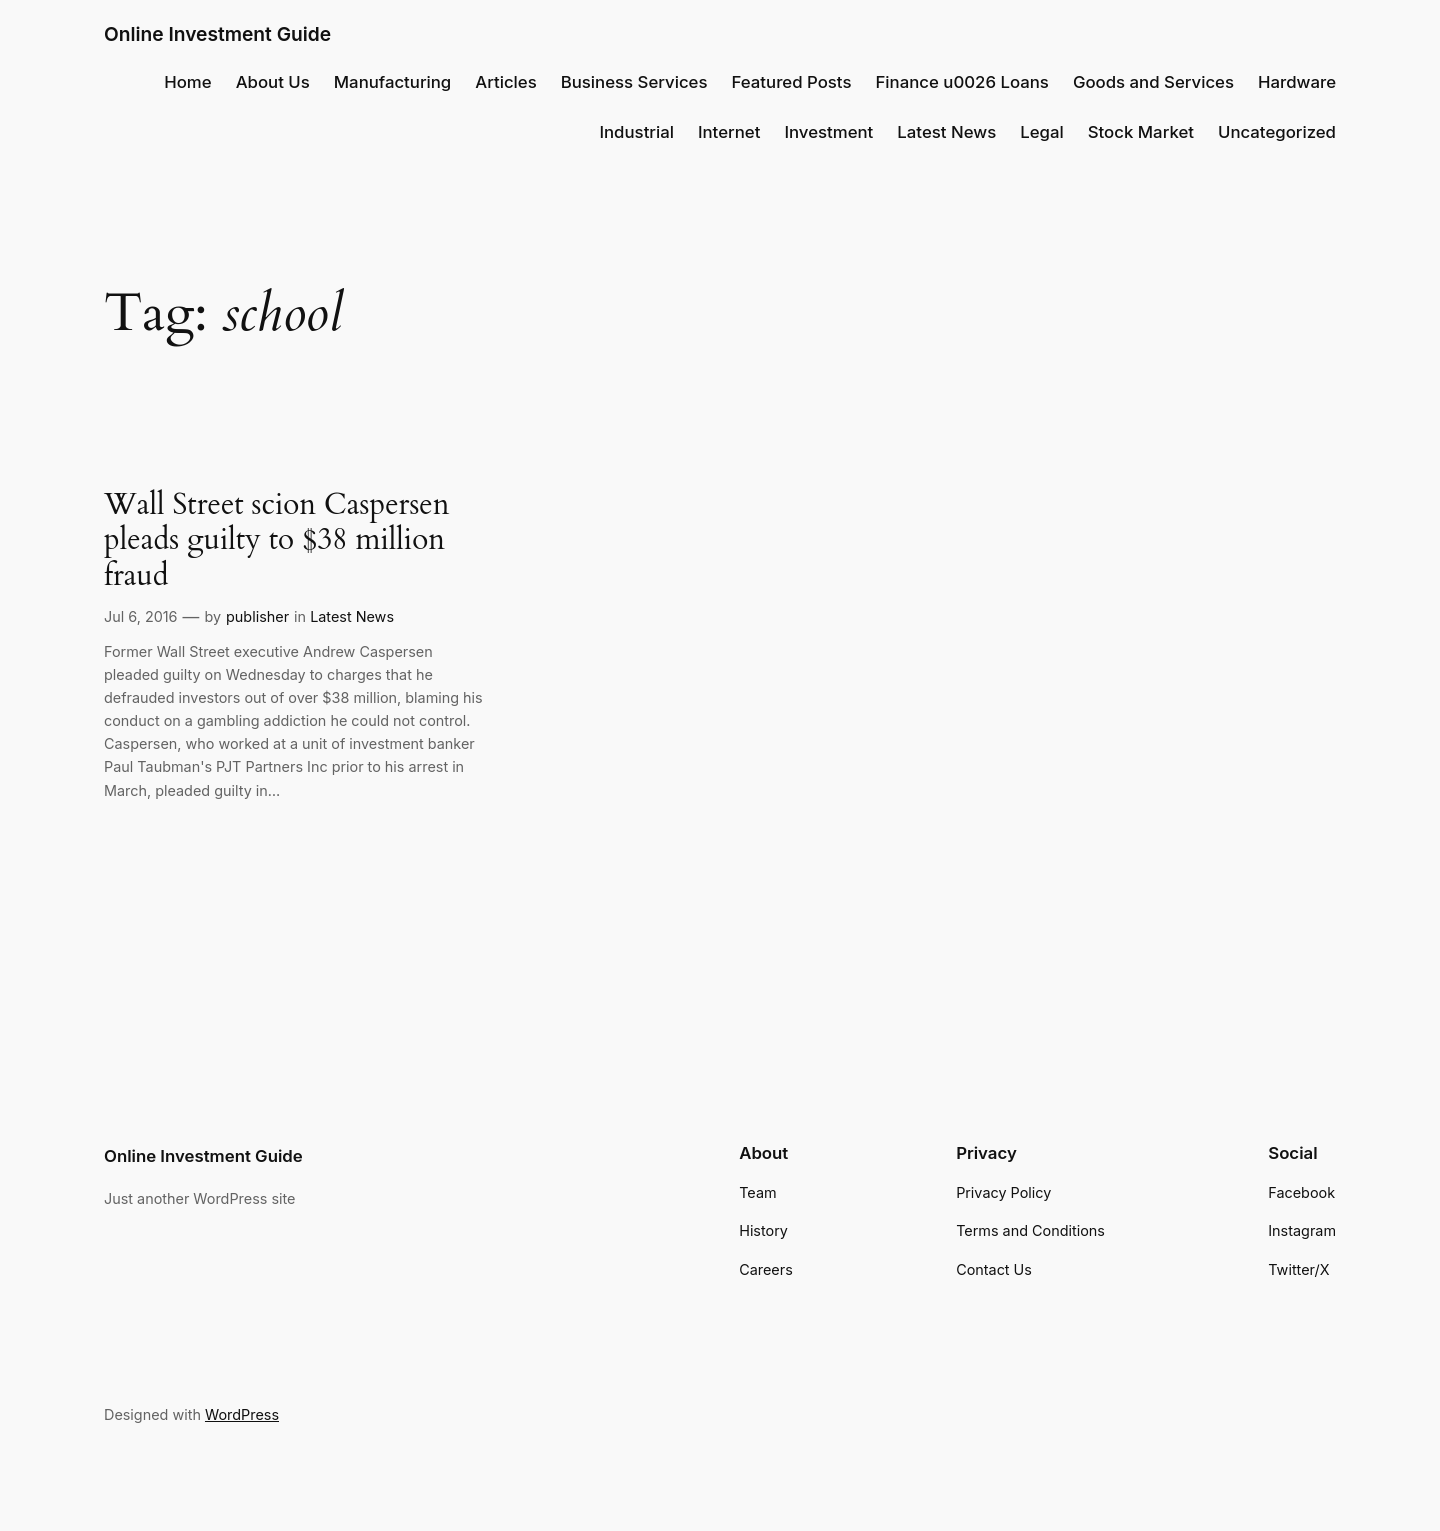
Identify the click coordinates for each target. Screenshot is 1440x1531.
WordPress (242, 1414)
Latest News (352, 616)
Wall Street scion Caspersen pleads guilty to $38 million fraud (277, 541)
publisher (257, 616)
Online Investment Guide (217, 34)
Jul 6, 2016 (141, 616)
